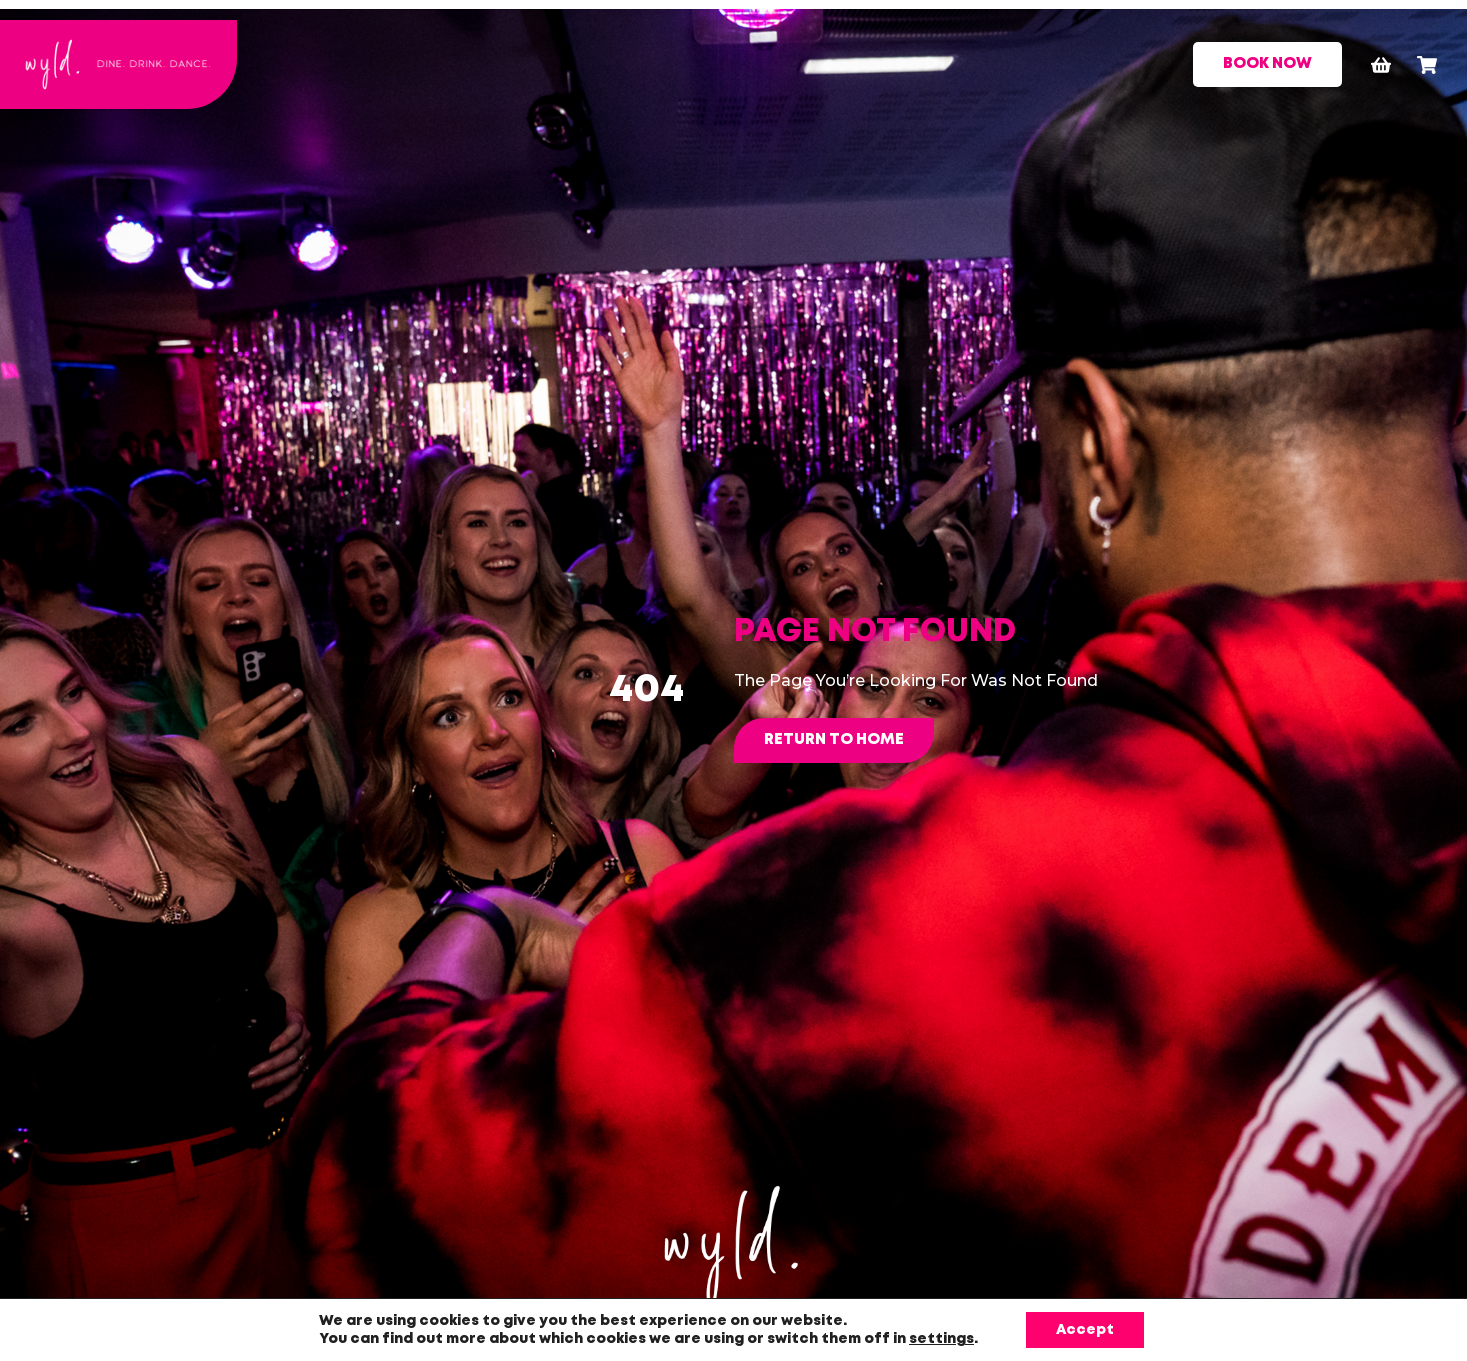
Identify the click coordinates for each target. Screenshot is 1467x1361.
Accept (1085, 1330)
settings (941, 1339)
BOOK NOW (1267, 64)
